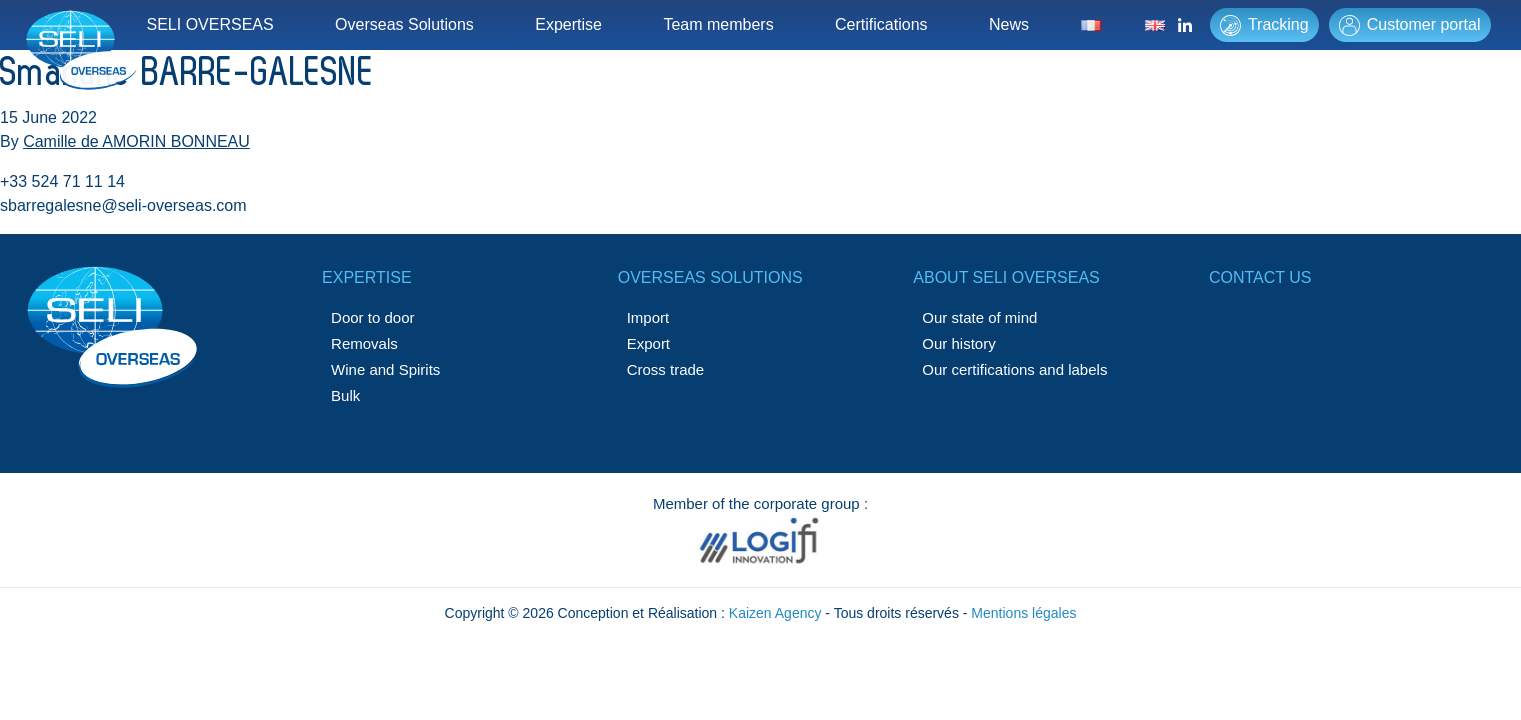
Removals (364, 343)
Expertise (568, 24)
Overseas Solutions (404, 24)
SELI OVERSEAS (210, 24)
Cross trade (666, 369)
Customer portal (1410, 25)
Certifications (881, 24)
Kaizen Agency (775, 613)
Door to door (372, 317)
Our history (958, 343)
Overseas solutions (710, 277)
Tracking (1264, 25)
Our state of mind (979, 317)
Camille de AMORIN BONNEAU (136, 141)
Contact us (1260, 277)
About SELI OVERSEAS (1006, 277)
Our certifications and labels (1014, 369)
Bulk (345, 395)
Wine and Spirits (385, 369)
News (1009, 24)
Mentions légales (1023, 613)
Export (648, 343)
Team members (718, 24)
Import (648, 317)
